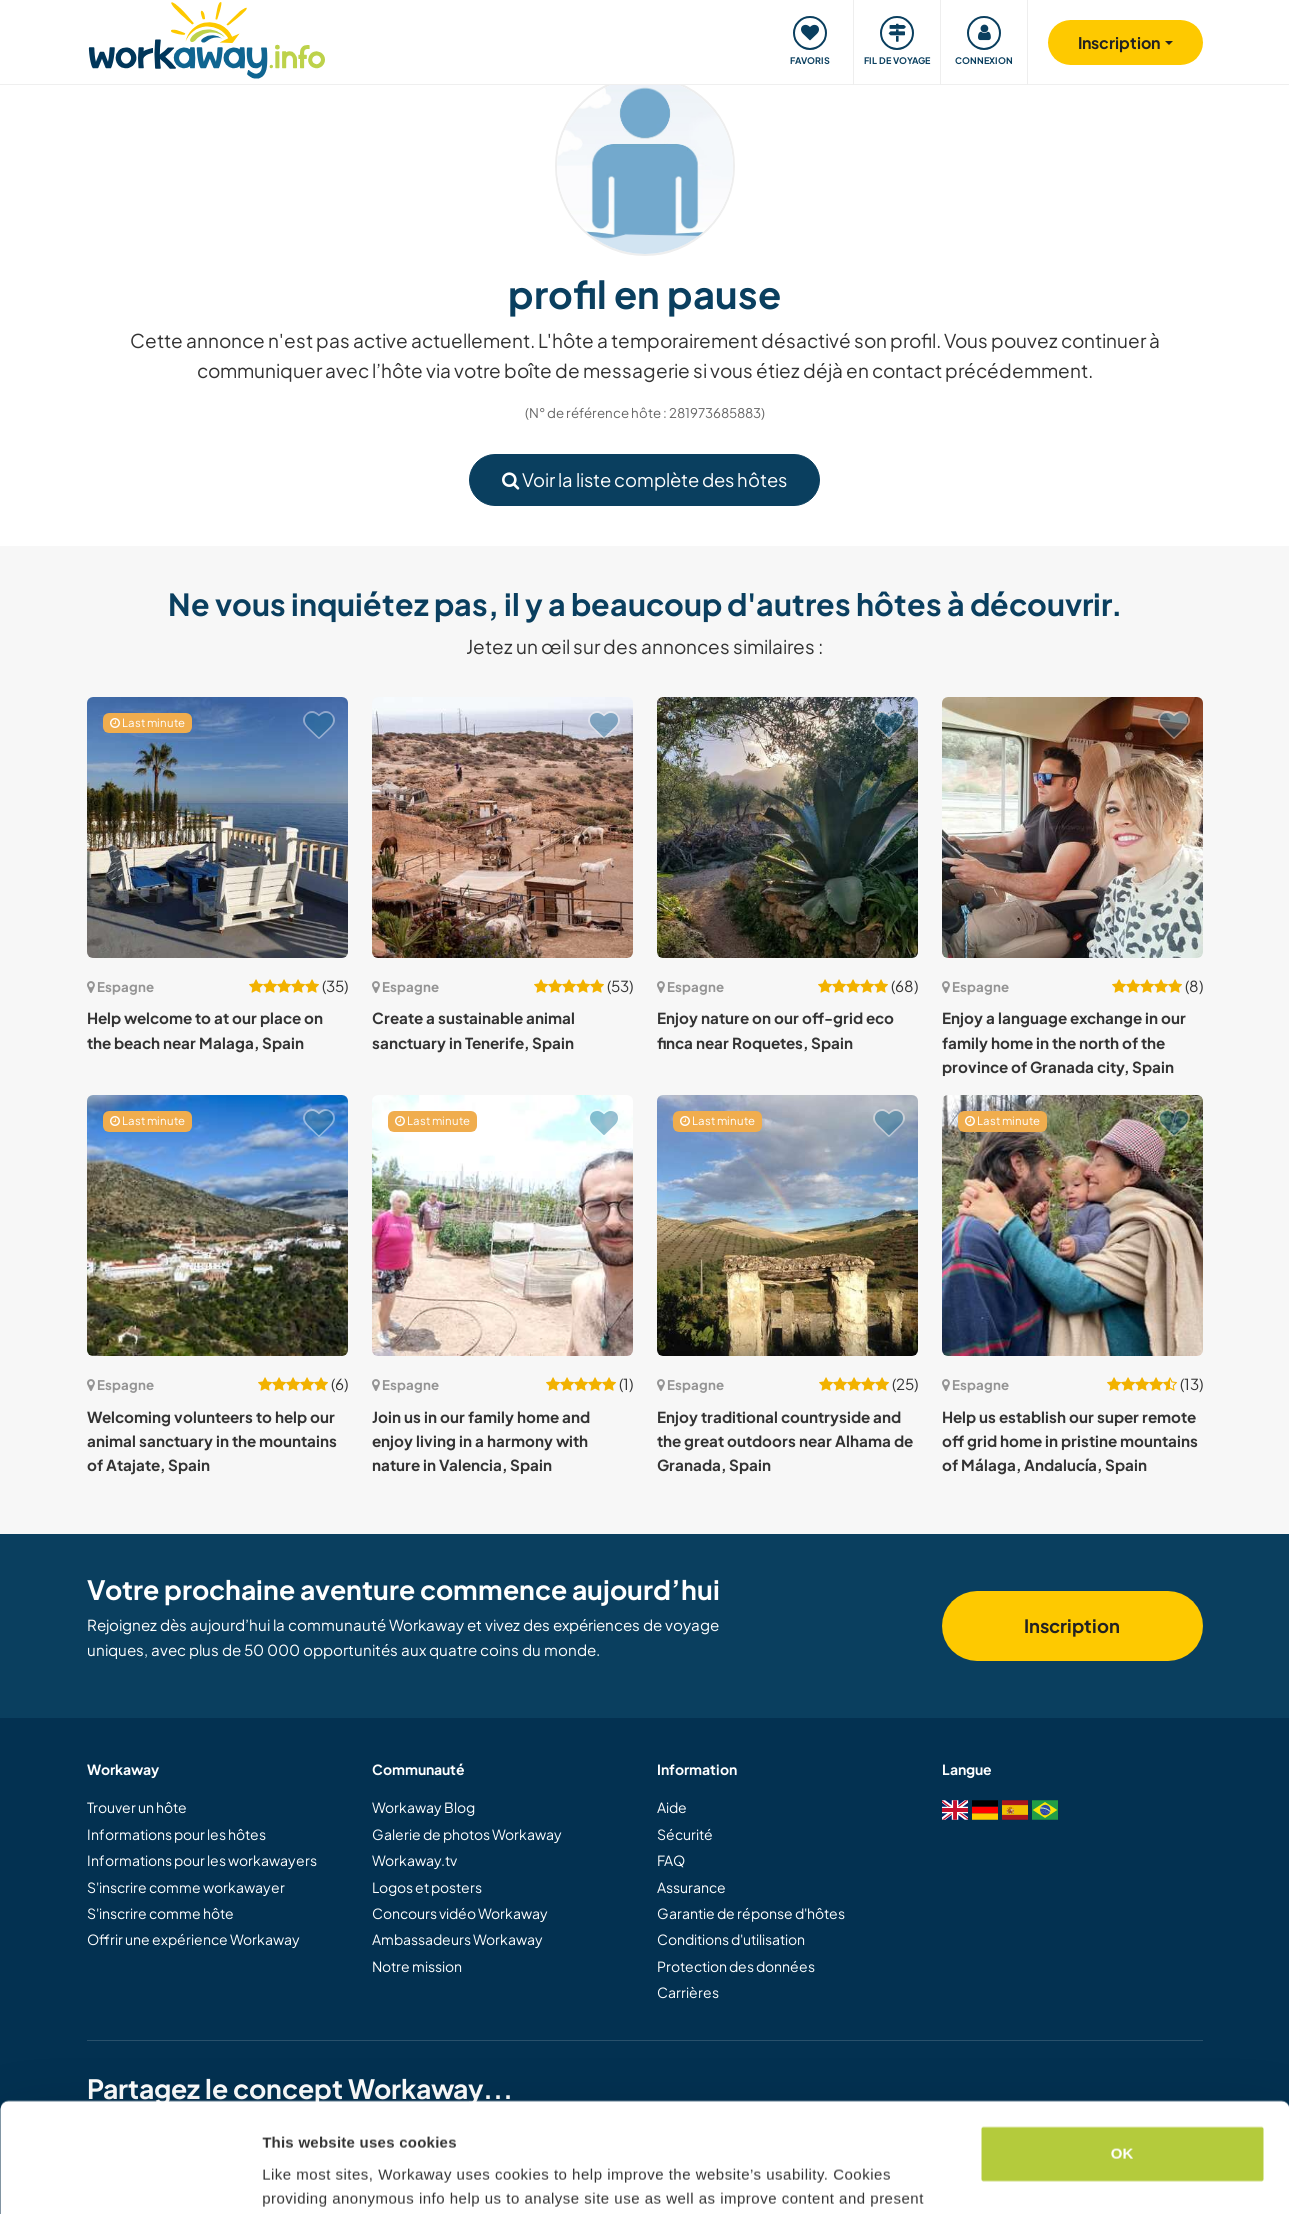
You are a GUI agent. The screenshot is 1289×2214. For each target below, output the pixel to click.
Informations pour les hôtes (176, 1834)
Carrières (688, 1992)
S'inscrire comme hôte (160, 1913)
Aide (672, 1807)
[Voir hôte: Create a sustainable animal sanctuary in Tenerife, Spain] (502, 827)
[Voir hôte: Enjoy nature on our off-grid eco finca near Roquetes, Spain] (787, 827)
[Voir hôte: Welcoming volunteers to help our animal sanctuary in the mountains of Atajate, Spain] (217, 1225)
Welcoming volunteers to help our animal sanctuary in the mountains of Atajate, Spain (212, 1441)
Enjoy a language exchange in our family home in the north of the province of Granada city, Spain (1064, 1042)
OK (1122, 2051)
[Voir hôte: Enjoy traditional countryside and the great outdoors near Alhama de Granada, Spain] (787, 1225)
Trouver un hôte (137, 1807)
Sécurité (685, 1834)
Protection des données (736, 1966)
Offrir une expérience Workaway (193, 1939)
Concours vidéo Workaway (460, 1913)
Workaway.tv (414, 1860)
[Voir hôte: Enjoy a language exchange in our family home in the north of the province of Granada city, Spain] (1072, 827)
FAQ (671, 1860)
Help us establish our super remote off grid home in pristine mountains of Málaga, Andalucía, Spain (1070, 1441)
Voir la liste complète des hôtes (644, 479)
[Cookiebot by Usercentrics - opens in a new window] (129, 2175)
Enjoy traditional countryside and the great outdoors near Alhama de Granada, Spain (785, 1441)
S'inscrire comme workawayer (186, 1887)
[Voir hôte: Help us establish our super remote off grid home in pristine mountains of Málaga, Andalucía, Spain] (1072, 1225)
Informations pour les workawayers (202, 1860)
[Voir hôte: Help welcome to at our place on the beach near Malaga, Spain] (217, 827)
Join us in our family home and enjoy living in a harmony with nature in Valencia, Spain (481, 1441)
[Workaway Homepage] (207, 37)
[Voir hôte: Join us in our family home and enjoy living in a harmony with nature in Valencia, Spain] (502, 1225)
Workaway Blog (423, 1807)
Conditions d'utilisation (731, 1939)
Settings (292, 2174)
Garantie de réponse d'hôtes (751, 1913)
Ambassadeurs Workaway (457, 1939)
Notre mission (417, 1966)
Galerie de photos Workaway (467, 1834)
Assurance (691, 1887)
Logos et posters (427, 1887)
